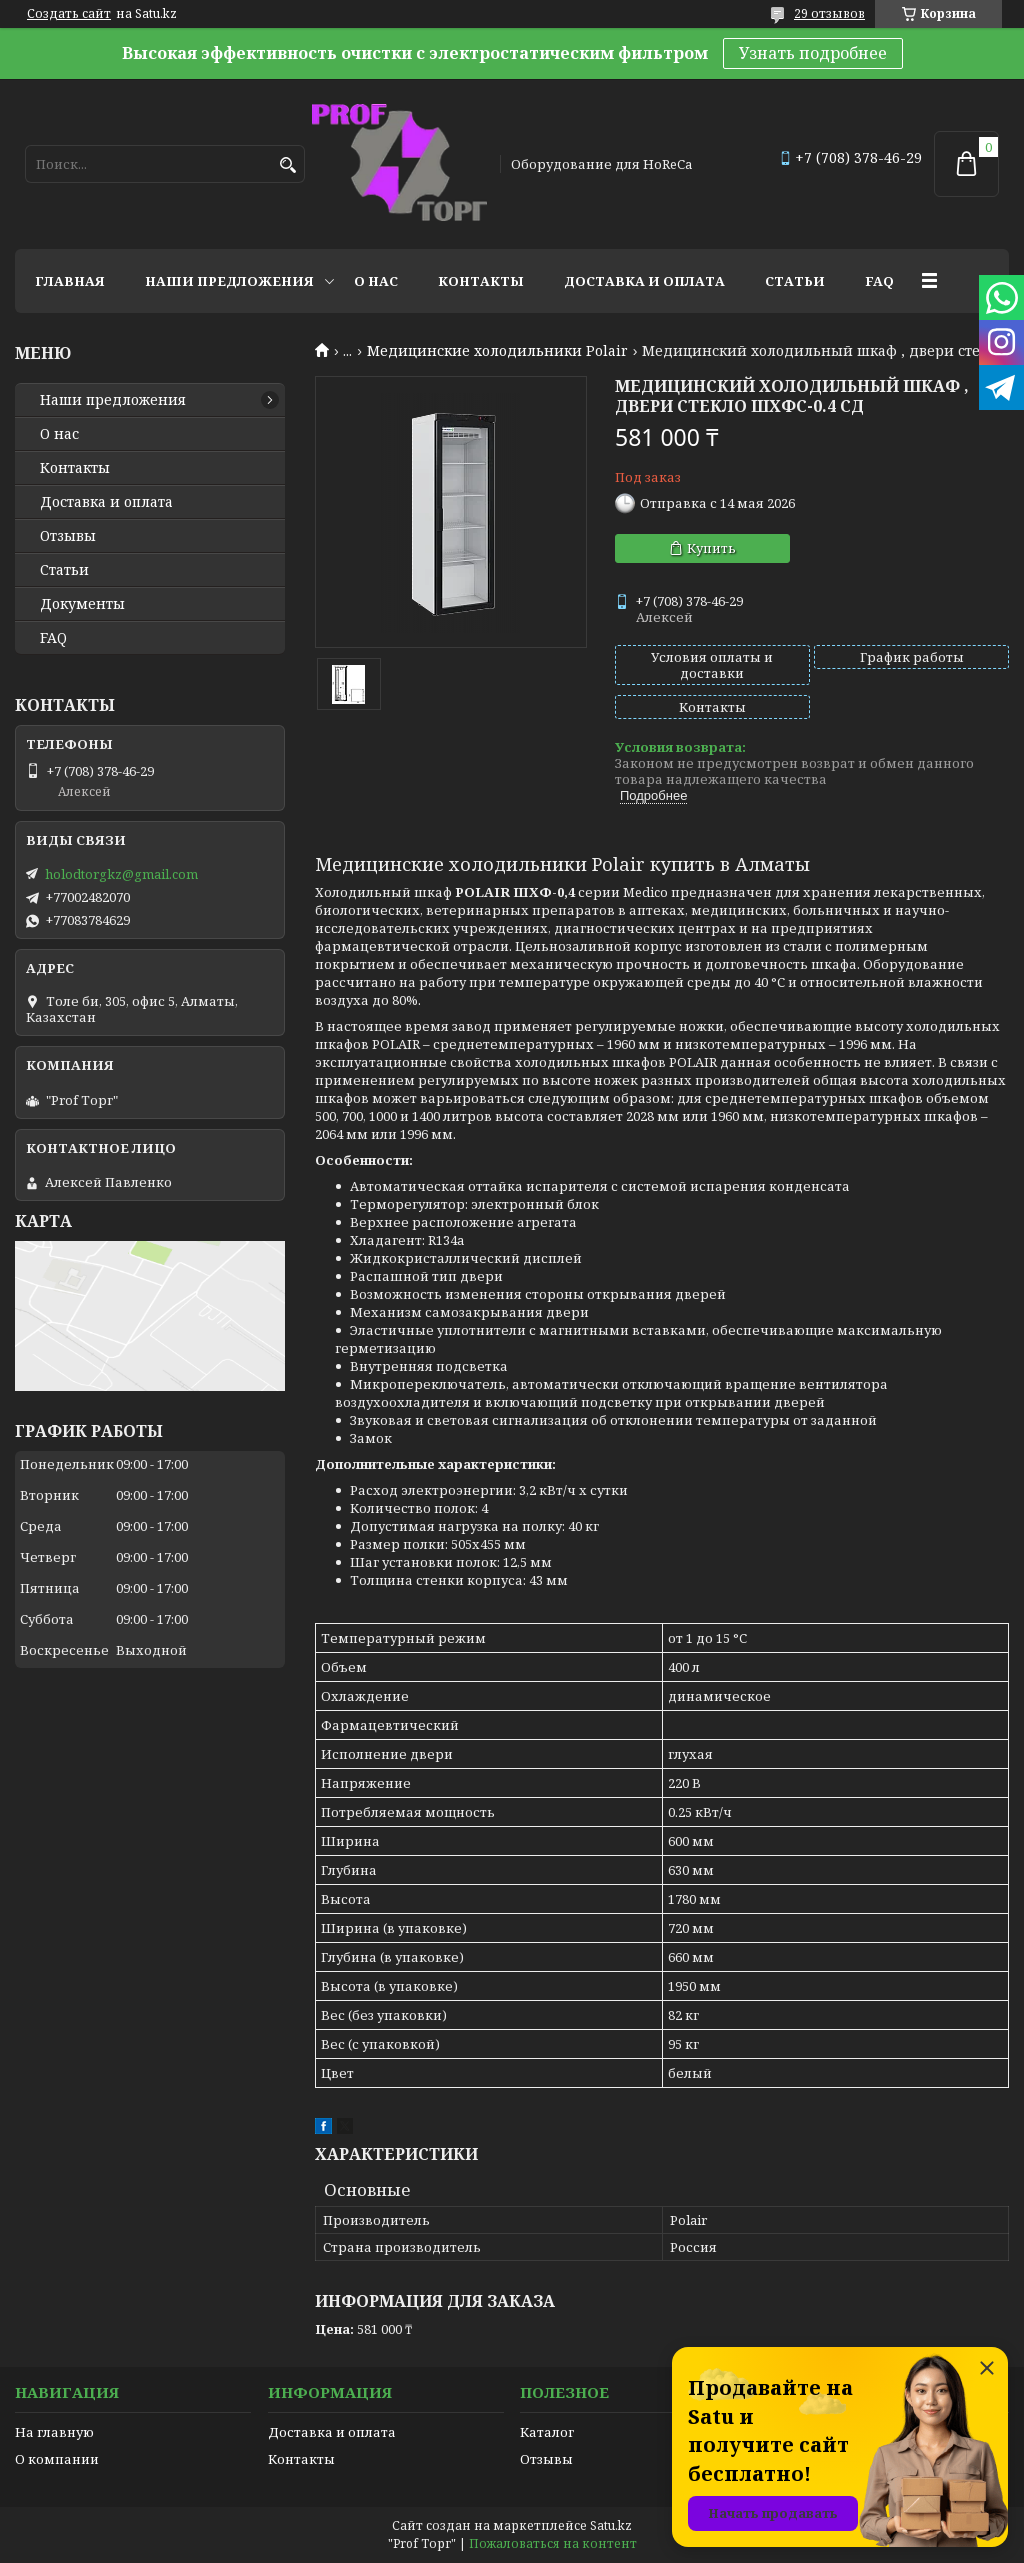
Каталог (547, 2432)
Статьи (795, 281)
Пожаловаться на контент (553, 2543)
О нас (376, 281)
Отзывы (68, 536)
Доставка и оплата (644, 281)
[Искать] (287, 165)
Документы (82, 604)
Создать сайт (69, 14)
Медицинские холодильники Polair (497, 351)
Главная (70, 281)
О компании (57, 2459)
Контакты (481, 281)
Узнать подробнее (813, 53)
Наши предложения (229, 281)
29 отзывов (829, 13)
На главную (54, 2432)
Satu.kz (611, 2525)
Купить (711, 548)
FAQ (879, 281)
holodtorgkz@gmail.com (121, 874)
